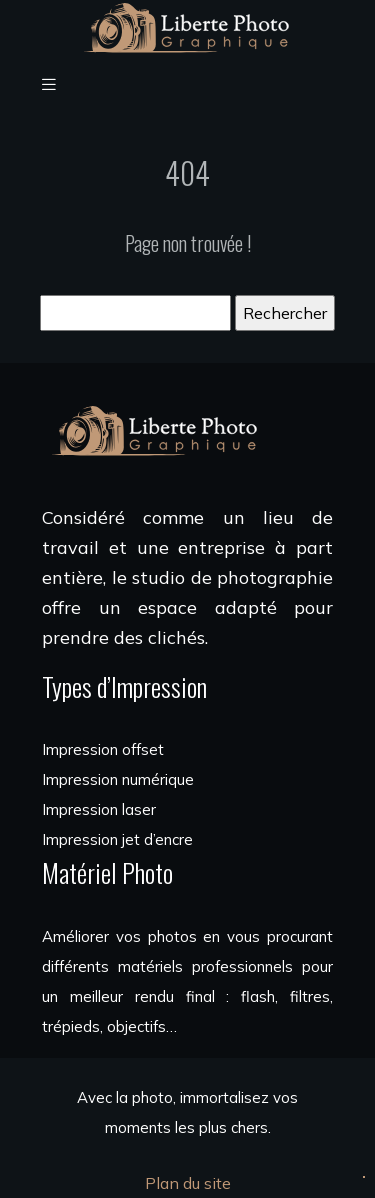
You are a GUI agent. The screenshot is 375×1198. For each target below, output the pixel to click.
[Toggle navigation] (49, 84)
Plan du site (188, 1183)
